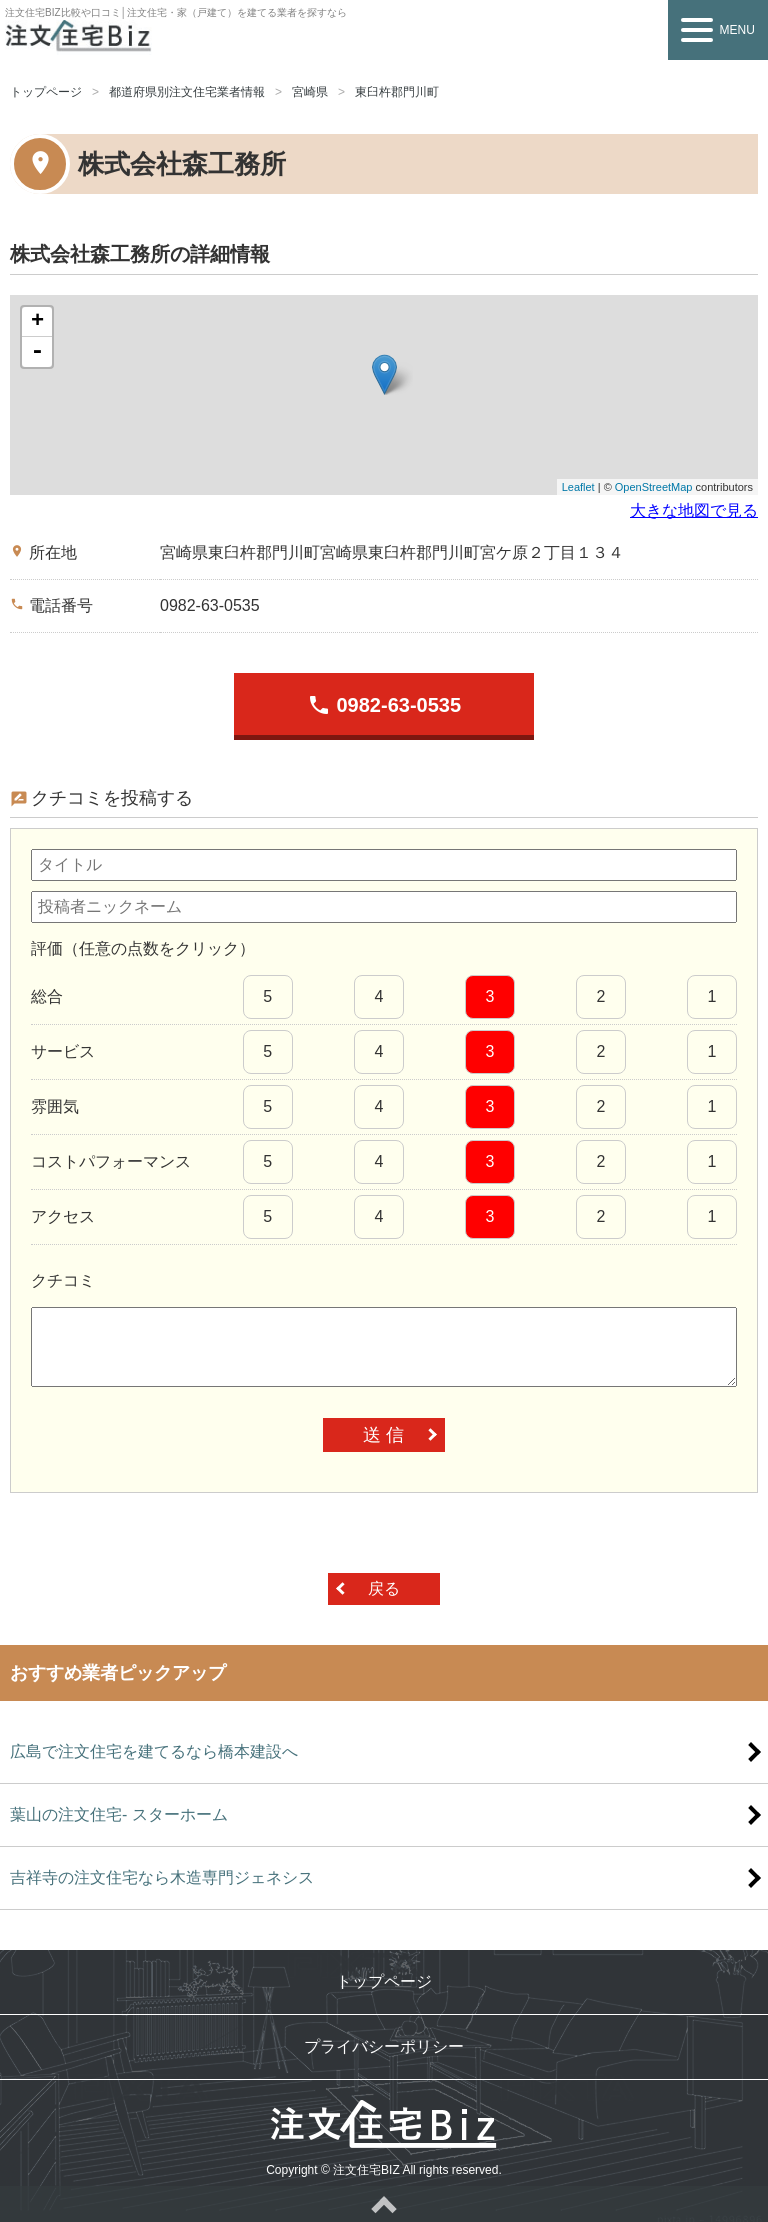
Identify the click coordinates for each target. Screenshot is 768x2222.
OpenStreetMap (654, 487)
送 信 (383, 1435)
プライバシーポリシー (384, 2046)
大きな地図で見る (694, 510)
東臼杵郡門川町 (397, 92)
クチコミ (63, 1280)
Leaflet (578, 487)
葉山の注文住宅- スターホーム (119, 1814)
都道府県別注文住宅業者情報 (187, 92)
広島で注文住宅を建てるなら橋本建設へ (154, 1751)
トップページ (46, 92)
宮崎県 (310, 92)
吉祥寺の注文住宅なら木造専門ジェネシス (162, 1877)
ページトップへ (384, 2204)
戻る (384, 1588)
